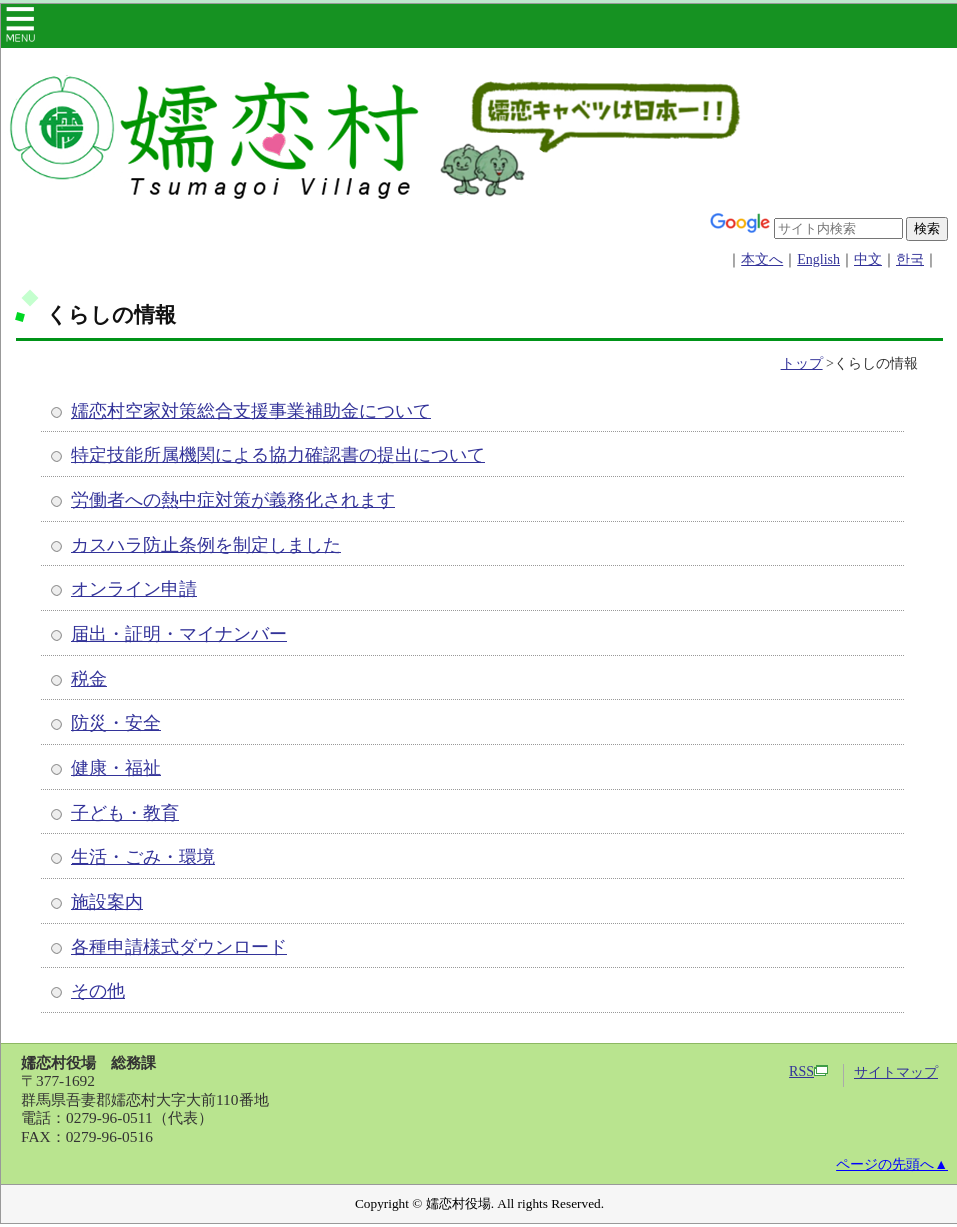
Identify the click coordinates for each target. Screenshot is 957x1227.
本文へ (762, 259)
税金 (89, 679)
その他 (98, 991)
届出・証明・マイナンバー (179, 634)
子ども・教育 (125, 813)
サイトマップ (896, 1072)
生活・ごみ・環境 (143, 857)
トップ (802, 363)
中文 (868, 259)
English (818, 259)
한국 (910, 259)
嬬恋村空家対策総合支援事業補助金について (251, 411)
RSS (808, 1071)
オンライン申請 (134, 589)
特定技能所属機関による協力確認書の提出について (278, 455)
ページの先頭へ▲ (892, 1164)
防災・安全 (116, 723)
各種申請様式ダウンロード (179, 947)
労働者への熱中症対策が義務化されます (233, 500)
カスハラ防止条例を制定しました (206, 545)
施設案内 (107, 902)
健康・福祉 (116, 768)
